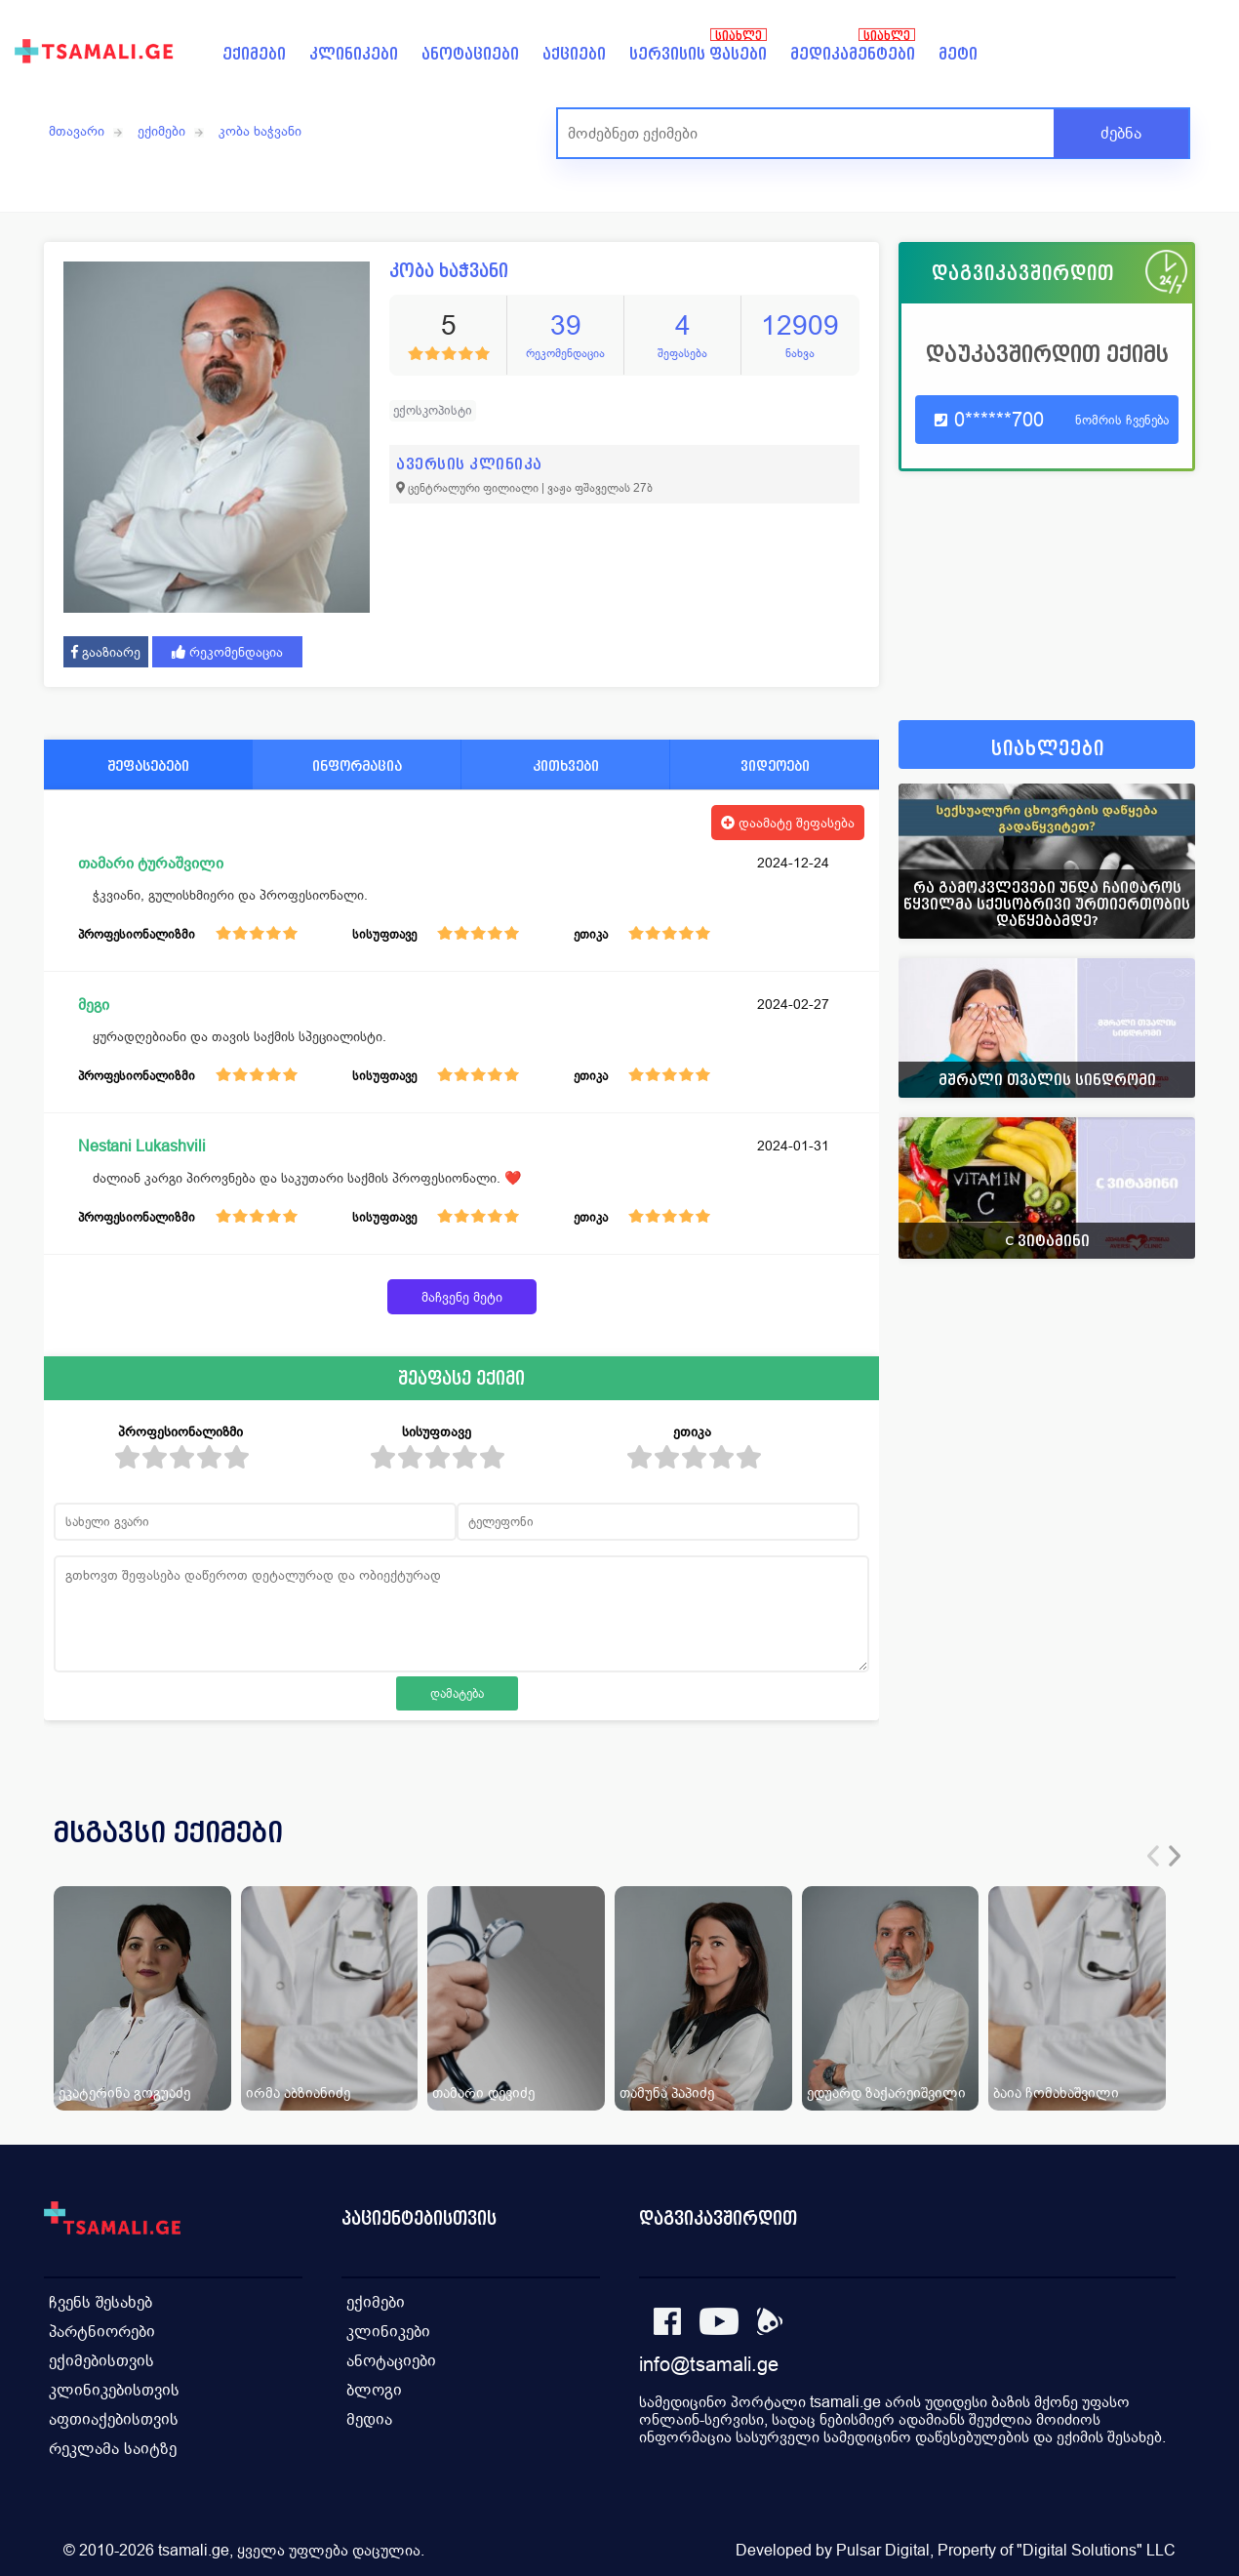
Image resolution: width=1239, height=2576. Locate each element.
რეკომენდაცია (227, 652)
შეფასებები (148, 765)
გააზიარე (105, 652)
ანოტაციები (470, 54)
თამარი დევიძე (483, 2092)
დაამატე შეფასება (788, 822)
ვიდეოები (775, 765)
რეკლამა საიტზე (113, 2448)
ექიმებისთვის (101, 2361)
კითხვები (566, 765)
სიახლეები (1047, 749)
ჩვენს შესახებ (100, 2302)
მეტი (958, 54)
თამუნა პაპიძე (667, 2092)
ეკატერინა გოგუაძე (124, 2092)
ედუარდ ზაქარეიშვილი (886, 2092)
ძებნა (1120, 133)
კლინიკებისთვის (114, 2390)
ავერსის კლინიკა (469, 464)
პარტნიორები (102, 2331)
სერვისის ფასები (698, 54)
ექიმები (254, 54)
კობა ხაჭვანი (260, 131)
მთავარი (76, 131)
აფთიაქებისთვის (114, 2419)
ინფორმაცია (357, 765)
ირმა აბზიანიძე (298, 2092)
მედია (369, 2419)
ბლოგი (374, 2390)
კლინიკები (353, 54)
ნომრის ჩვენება (1122, 420)
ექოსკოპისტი (432, 410)
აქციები (574, 54)
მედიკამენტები (852, 54)
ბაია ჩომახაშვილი (1056, 2092)
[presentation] (1153, 1856)
